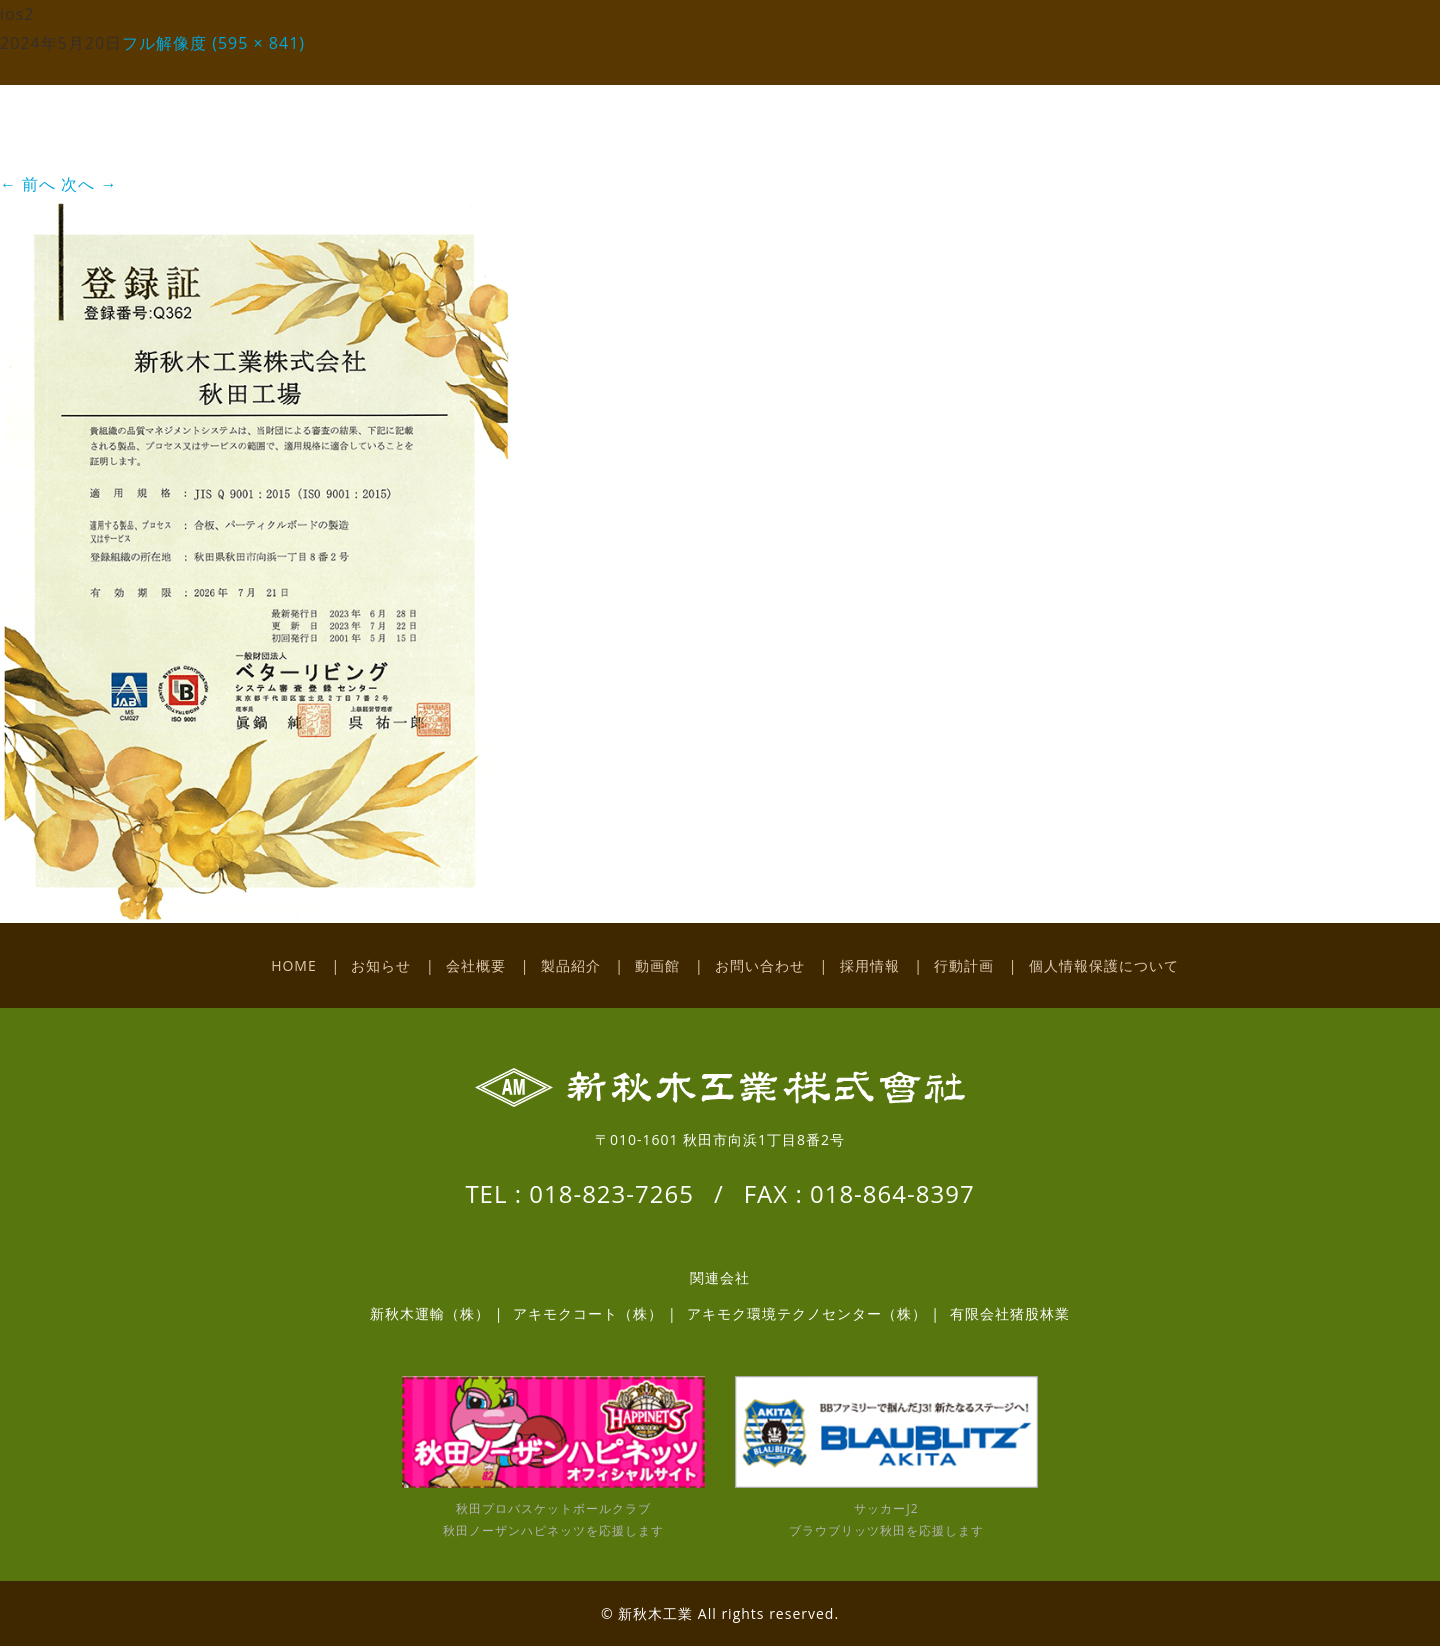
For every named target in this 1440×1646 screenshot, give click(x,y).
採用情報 (870, 965)
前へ (28, 184)
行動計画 (964, 965)
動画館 (657, 965)
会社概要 (476, 965)
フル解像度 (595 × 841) (213, 43)
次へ (89, 184)
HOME (294, 965)
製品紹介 (571, 965)
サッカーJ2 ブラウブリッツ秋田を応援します (886, 1457)
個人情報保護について (1104, 965)
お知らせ (381, 965)
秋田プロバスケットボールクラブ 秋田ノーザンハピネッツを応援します (553, 1457)
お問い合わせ (760, 965)
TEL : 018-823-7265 (579, 1193)
